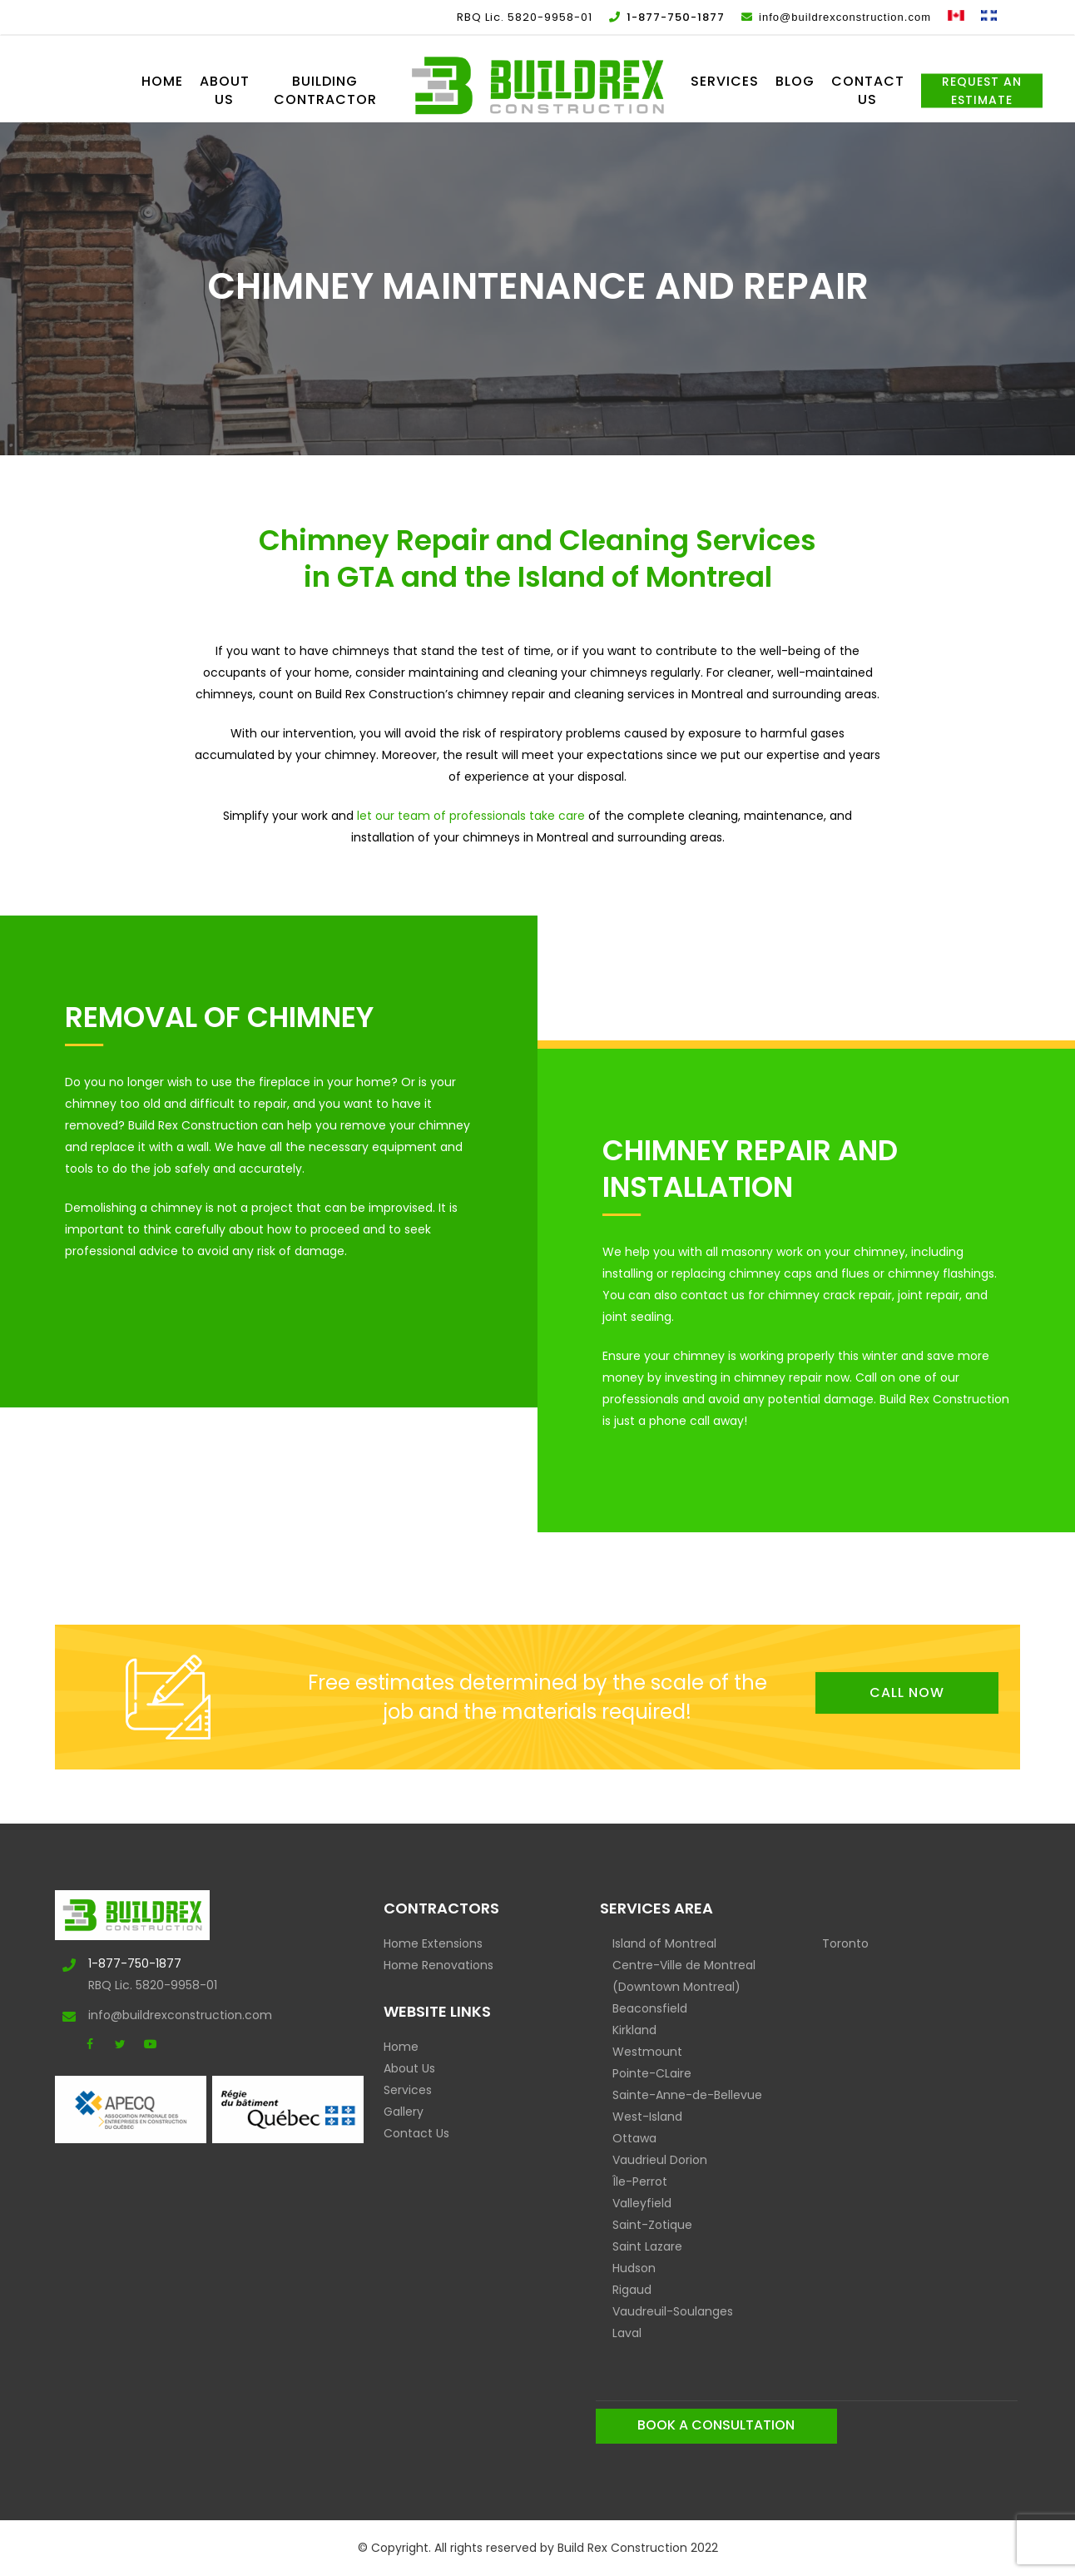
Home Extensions (433, 1943)
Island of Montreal (664, 1943)
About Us (409, 2068)
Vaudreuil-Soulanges (672, 2311)
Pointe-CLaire (651, 2073)
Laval (627, 2333)
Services (408, 2090)
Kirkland (634, 2030)
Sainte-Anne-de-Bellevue (687, 2095)
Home (401, 2046)
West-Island (647, 2116)
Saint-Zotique (652, 2224)
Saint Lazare (647, 2246)
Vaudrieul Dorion (659, 2160)
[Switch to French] (989, 17)
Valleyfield (641, 2203)
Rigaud (631, 2289)
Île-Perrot (639, 2181)
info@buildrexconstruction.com (143, 2015)
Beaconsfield (649, 2008)
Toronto (845, 1943)
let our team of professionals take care (471, 815)
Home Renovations (438, 1965)
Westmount (647, 2051)
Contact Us (416, 2133)
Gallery (404, 2111)
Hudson (634, 2268)
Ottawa (634, 2138)
